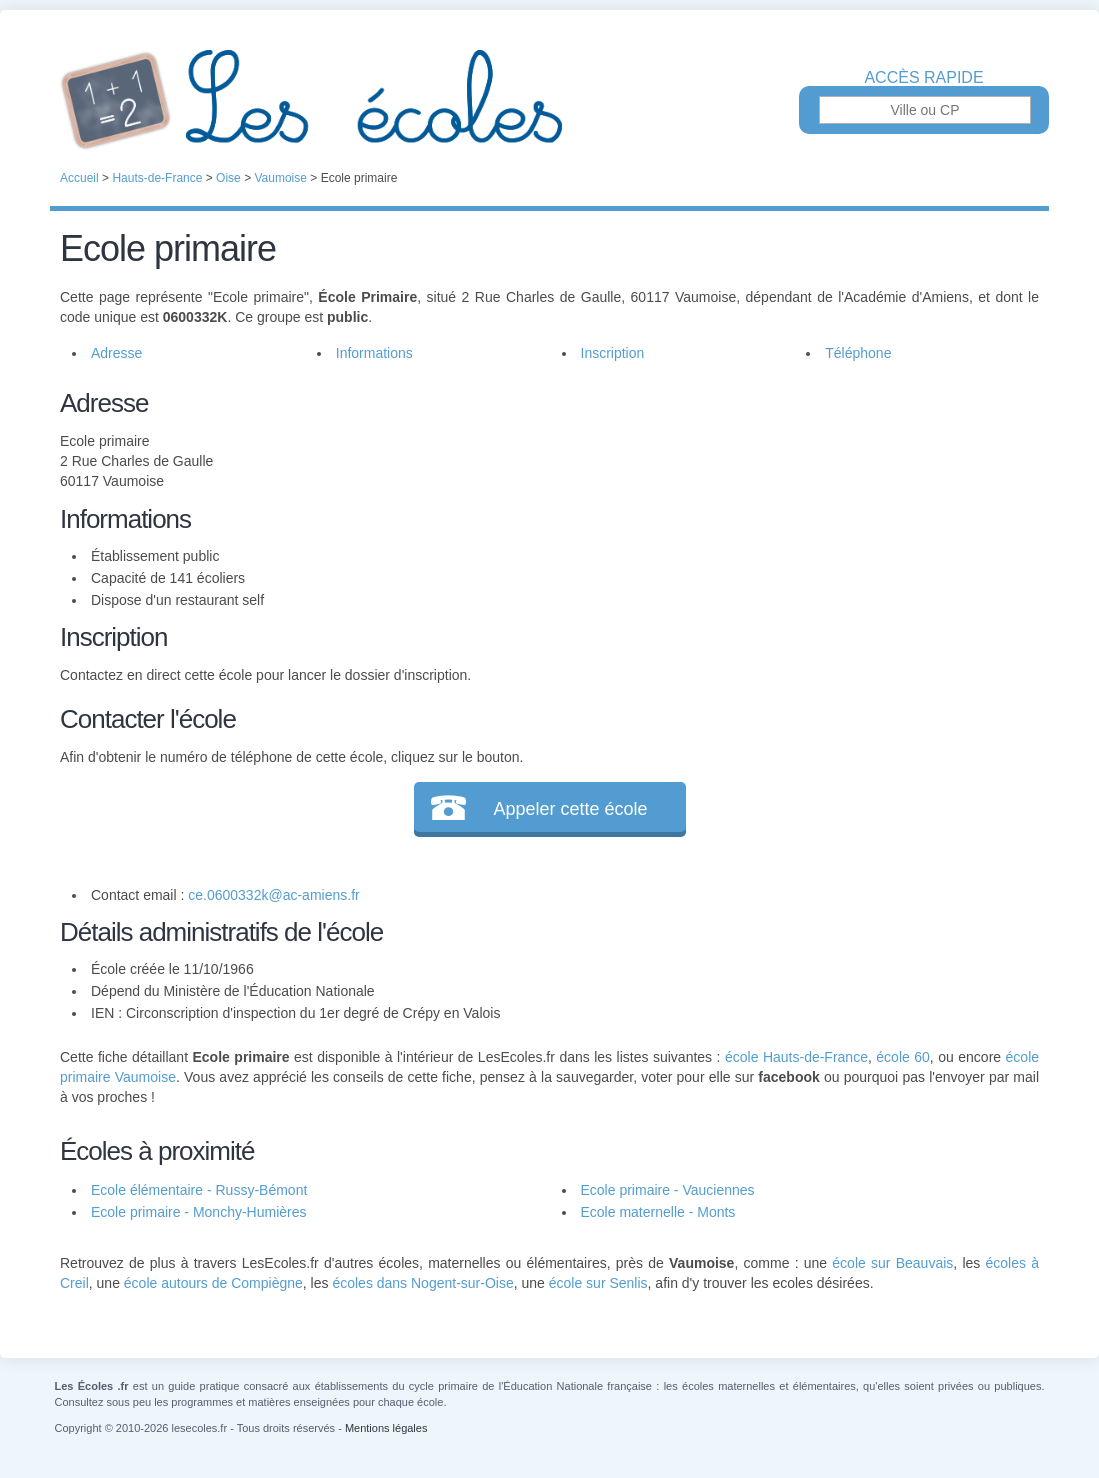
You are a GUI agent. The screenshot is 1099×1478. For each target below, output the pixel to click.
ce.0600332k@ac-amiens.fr (273, 895)
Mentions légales (386, 1428)
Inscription (613, 353)
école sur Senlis (598, 1283)
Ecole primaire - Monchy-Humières (199, 1212)
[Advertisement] (784, 524)
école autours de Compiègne (213, 1283)
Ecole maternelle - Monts (658, 1212)
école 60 (903, 1057)
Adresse (116, 353)
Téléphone (858, 353)
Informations (374, 353)
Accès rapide (923, 78)
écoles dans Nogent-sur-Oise (422, 1283)
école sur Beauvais (892, 1263)
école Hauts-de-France (796, 1057)
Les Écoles (549, 100)
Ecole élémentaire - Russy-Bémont (199, 1190)
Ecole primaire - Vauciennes (668, 1190)
